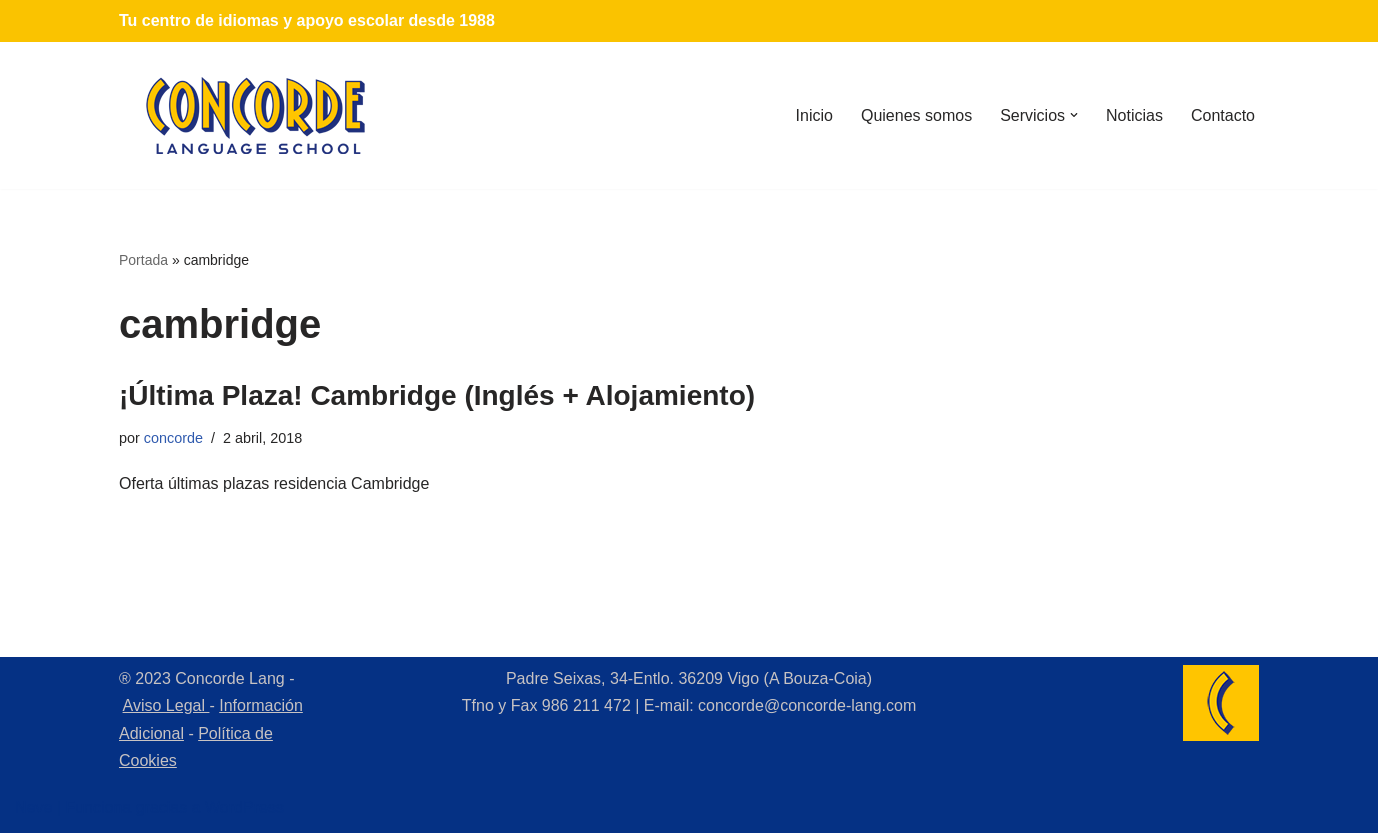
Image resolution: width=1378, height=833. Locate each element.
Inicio (814, 115)
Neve (33, 807)
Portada (143, 260)
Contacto (1223, 115)
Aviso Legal (166, 705)
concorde (173, 438)
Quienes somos (916, 115)
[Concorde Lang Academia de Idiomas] (256, 115)
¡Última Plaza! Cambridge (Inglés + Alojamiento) (437, 395)
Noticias (1134, 115)
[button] (1074, 115)
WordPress (244, 807)
